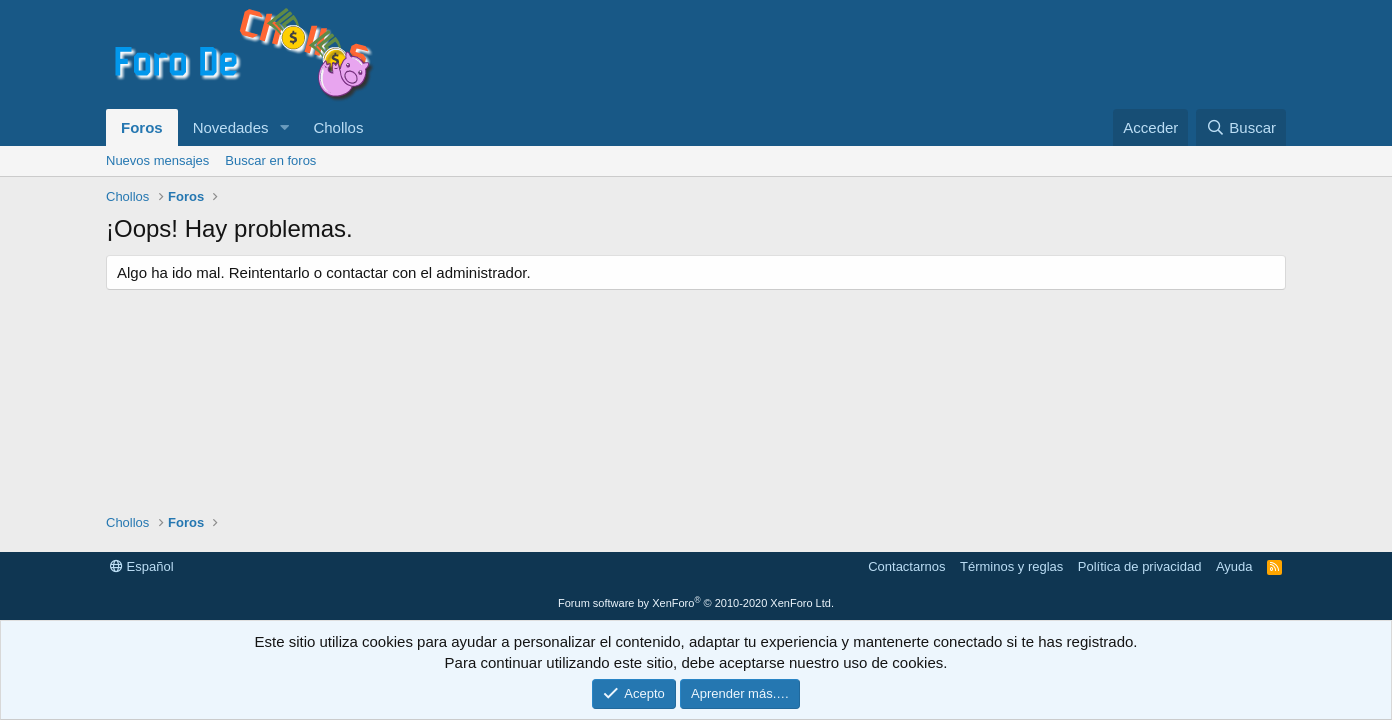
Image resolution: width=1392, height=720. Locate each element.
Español (142, 566)
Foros (142, 127)
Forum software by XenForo (696, 603)
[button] (284, 127)
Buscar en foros (270, 160)
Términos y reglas (1011, 566)
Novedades (231, 127)
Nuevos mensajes (157, 160)
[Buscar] (1241, 127)
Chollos (338, 127)
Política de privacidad (1140, 566)
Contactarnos (906, 566)
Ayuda (1234, 566)
